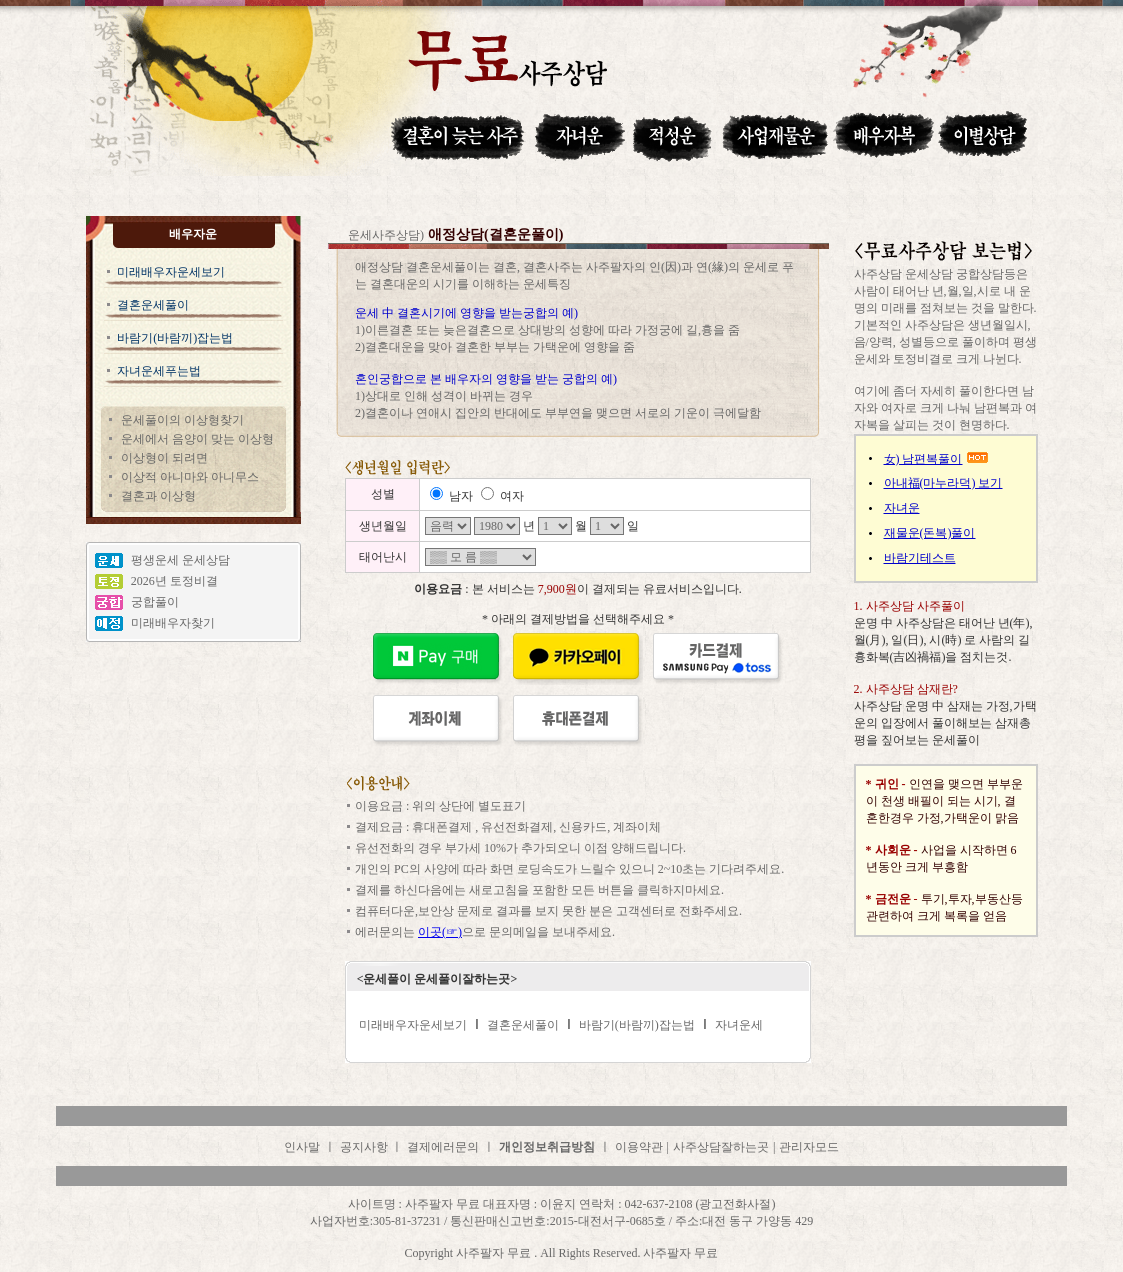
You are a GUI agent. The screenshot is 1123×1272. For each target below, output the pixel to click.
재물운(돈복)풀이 (930, 533)
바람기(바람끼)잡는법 (175, 338)
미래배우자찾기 (173, 623)
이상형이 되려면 (164, 458)
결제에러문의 (443, 1147)
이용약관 (639, 1147)
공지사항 (365, 1147)
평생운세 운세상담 (180, 560)
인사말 (302, 1147)
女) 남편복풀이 (923, 459)
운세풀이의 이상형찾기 (182, 420)
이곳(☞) (440, 932)
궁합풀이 (155, 602)
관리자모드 (809, 1147)
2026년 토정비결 (174, 581)
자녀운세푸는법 (159, 371)
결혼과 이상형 (158, 496)
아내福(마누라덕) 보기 (943, 483)
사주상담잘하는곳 (721, 1147)
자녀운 (902, 508)
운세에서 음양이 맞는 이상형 (197, 439)
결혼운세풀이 (153, 305)
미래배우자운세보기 (171, 272)
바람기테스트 (920, 558)
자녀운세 (739, 1025)
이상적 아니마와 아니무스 (190, 477)
